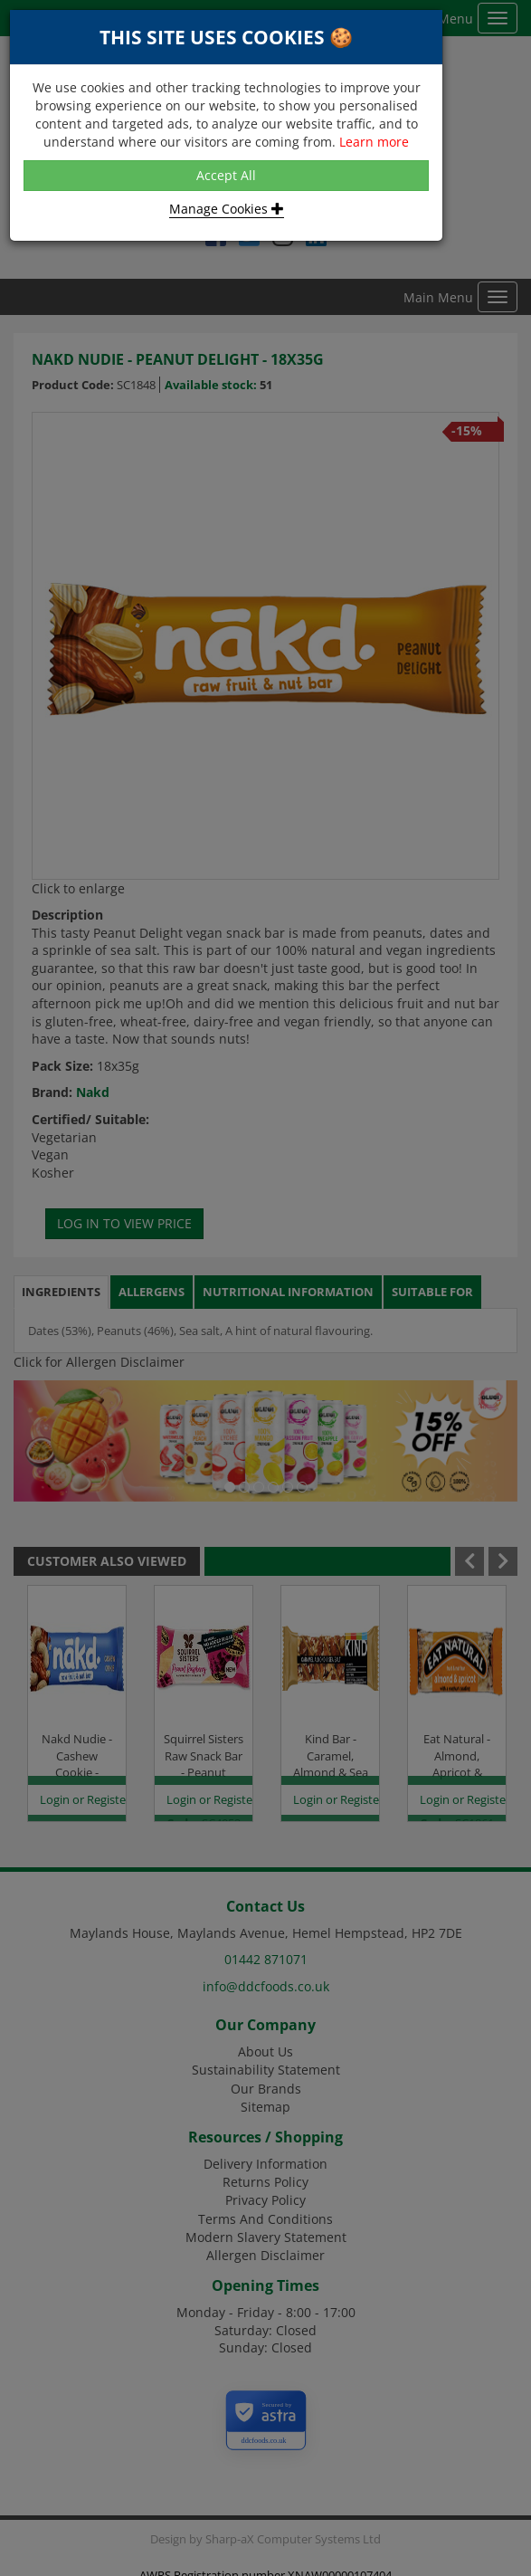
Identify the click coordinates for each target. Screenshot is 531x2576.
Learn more (374, 141)
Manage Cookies (226, 208)
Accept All (226, 175)
